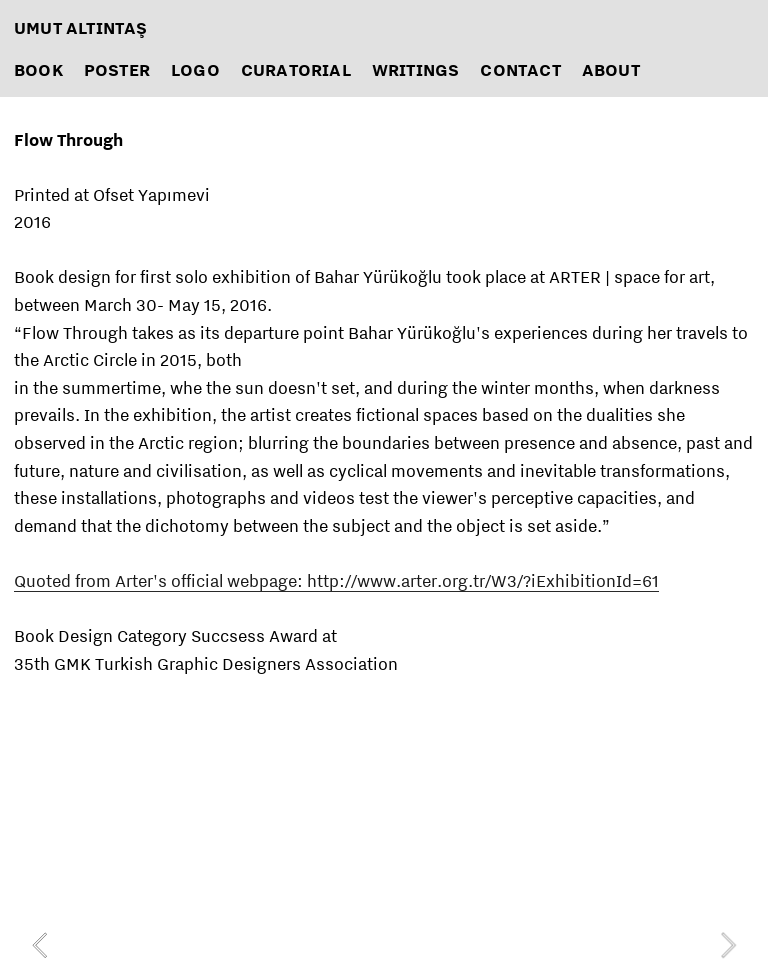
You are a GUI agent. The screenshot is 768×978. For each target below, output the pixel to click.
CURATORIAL (296, 69)
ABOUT (611, 69)
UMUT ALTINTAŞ (81, 27)
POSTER (117, 69)
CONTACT (520, 69)
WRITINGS (416, 69)
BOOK (38, 69)
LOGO (195, 69)
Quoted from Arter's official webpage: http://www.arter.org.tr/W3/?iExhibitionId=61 (336, 580)
